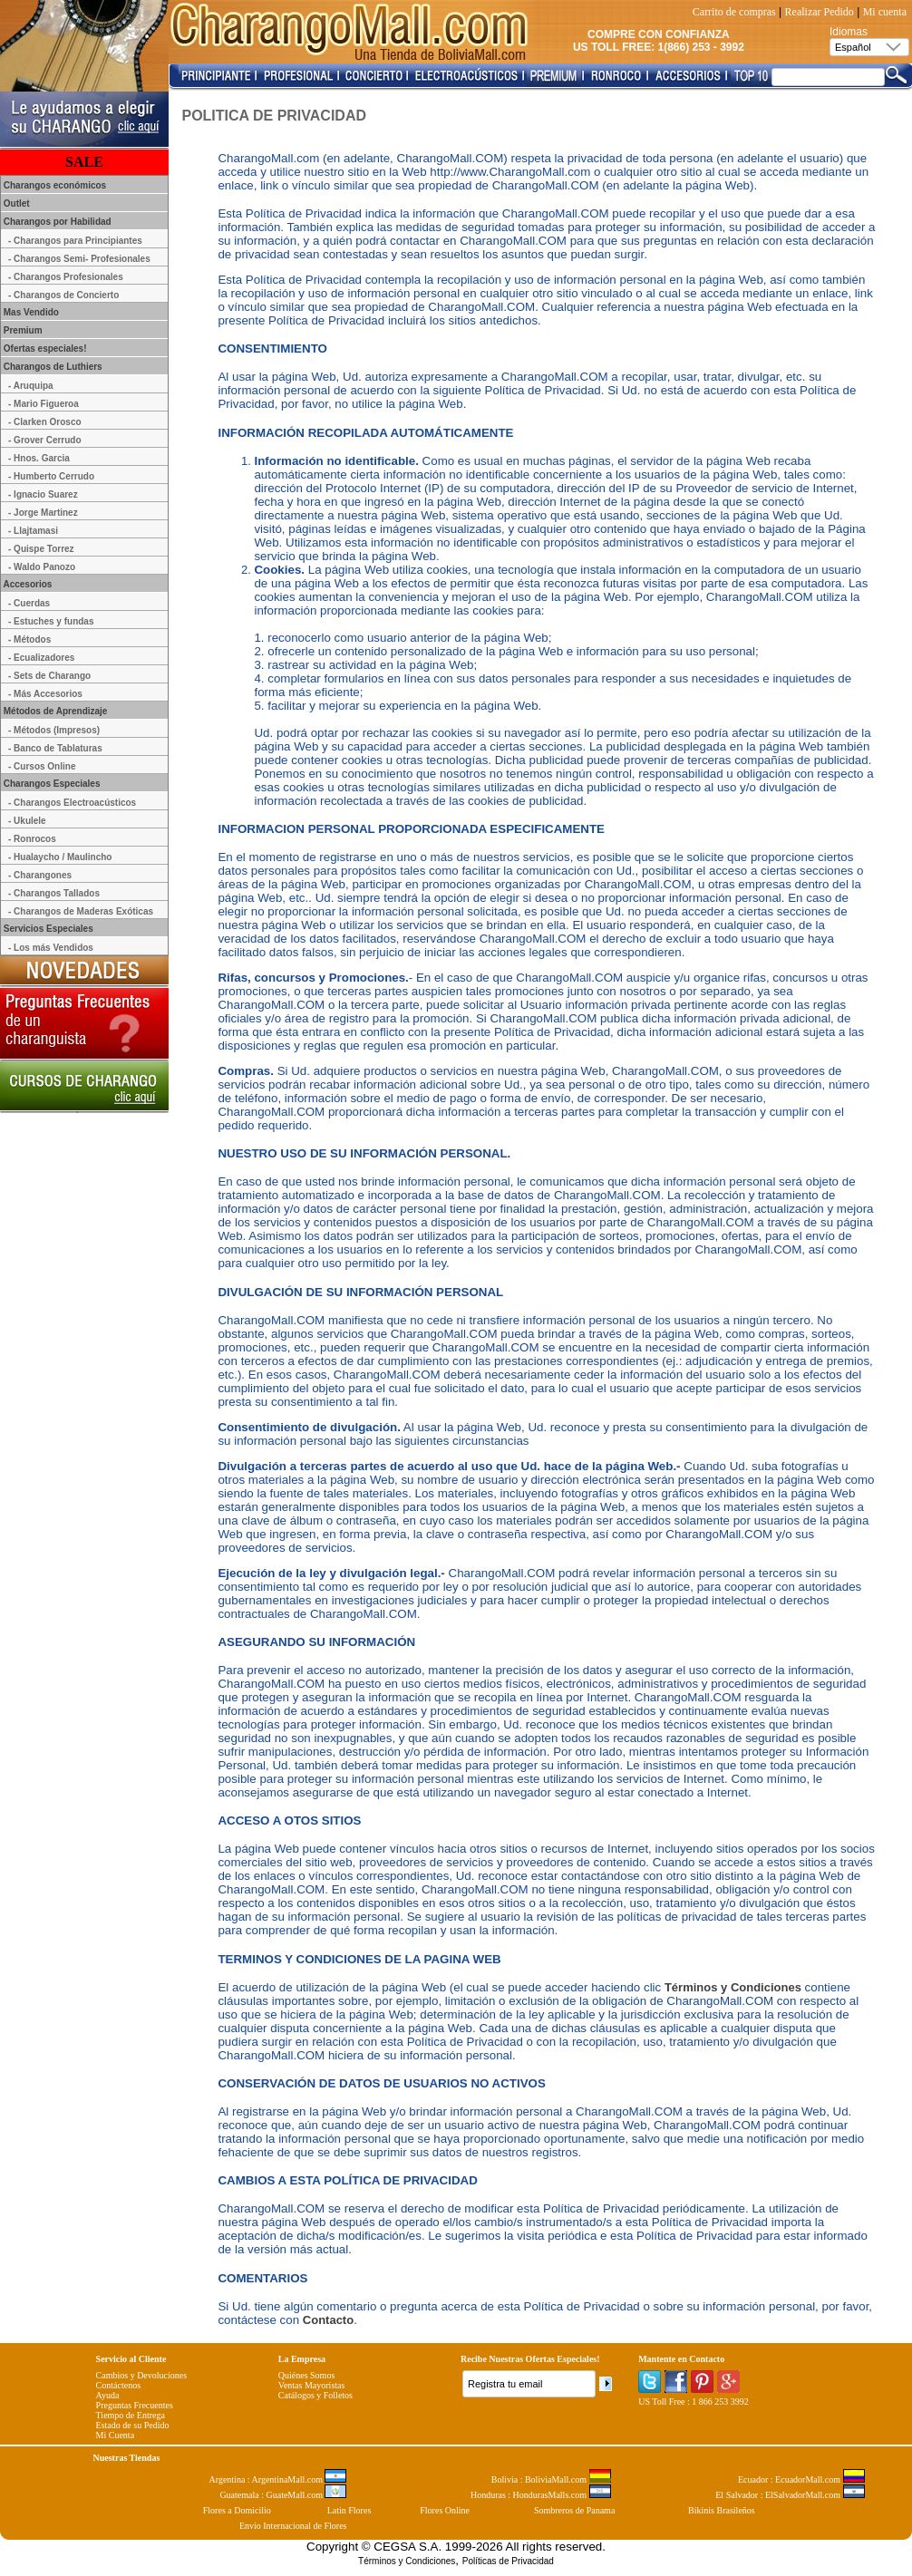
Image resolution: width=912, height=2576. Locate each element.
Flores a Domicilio (237, 2510)
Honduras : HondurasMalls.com (541, 2495)
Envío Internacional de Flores (293, 2526)
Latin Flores (349, 2510)
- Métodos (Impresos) (54, 730)
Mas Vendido (30, 312)
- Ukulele (27, 821)
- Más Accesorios (45, 694)
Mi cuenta (885, 11)
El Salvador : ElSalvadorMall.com (789, 2495)
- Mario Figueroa (43, 404)
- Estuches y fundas (50, 621)
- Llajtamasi (33, 531)
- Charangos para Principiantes (75, 241)
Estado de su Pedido (133, 2425)
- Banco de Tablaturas (55, 748)
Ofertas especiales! (44, 348)
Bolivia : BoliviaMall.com (551, 2479)
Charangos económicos (53, 185)
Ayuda (108, 2395)
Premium (22, 330)
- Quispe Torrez (41, 549)
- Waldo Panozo (41, 567)
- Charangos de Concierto (63, 295)
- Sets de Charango (49, 676)
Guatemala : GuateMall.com (282, 2495)
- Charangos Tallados (54, 893)
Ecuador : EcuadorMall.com (801, 2479)
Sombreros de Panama (574, 2510)
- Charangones (40, 875)
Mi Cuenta (115, 2435)
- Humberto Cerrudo (51, 476)
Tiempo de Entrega (130, 2415)
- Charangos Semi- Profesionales (79, 259)
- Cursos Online (41, 766)
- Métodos (29, 639)
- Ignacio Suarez (43, 494)
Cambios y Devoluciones (142, 2375)
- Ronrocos (32, 839)
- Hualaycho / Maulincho (60, 857)
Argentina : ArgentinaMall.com (278, 2479)
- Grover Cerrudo (45, 440)
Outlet (15, 203)
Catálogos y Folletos (315, 2395)
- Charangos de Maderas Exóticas (80, 911)
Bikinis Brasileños (721, 2510)
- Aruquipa (30, 386)
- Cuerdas (29, 603)
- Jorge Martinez (43, 513)
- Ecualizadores (41, 658)
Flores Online (445, 2510)
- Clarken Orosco (45, 422)
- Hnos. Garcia (39, 458)
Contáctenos (118, 2385)
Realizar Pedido (819, 11)
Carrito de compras (734, 11)
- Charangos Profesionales (65, 277)
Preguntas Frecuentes (134, 2405)
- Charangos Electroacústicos (72, 803)
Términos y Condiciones (733, 1987)
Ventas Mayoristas (311, 2385)
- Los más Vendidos (50, 948)
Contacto (328, 2320)
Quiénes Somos (306, 2375)
